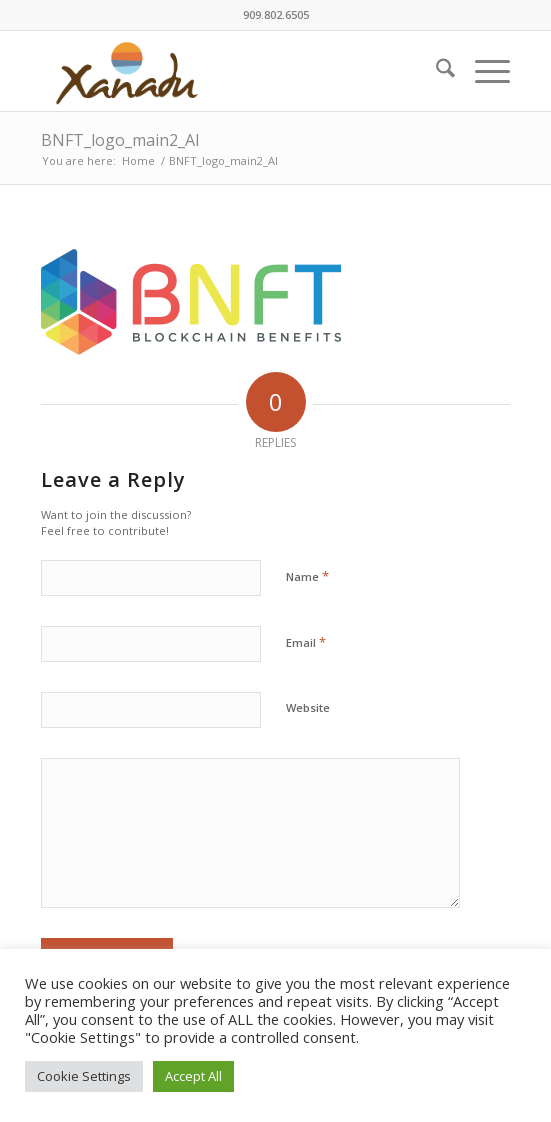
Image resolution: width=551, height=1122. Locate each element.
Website (308, 707)
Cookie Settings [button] (84, 1076)
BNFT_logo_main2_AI (120, 140)
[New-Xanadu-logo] (228, 71)
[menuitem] (435, 71)
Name (307, 576)
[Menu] (482, 71)
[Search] (435, 71)
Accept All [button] (193, 1076)
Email (306, 642)
